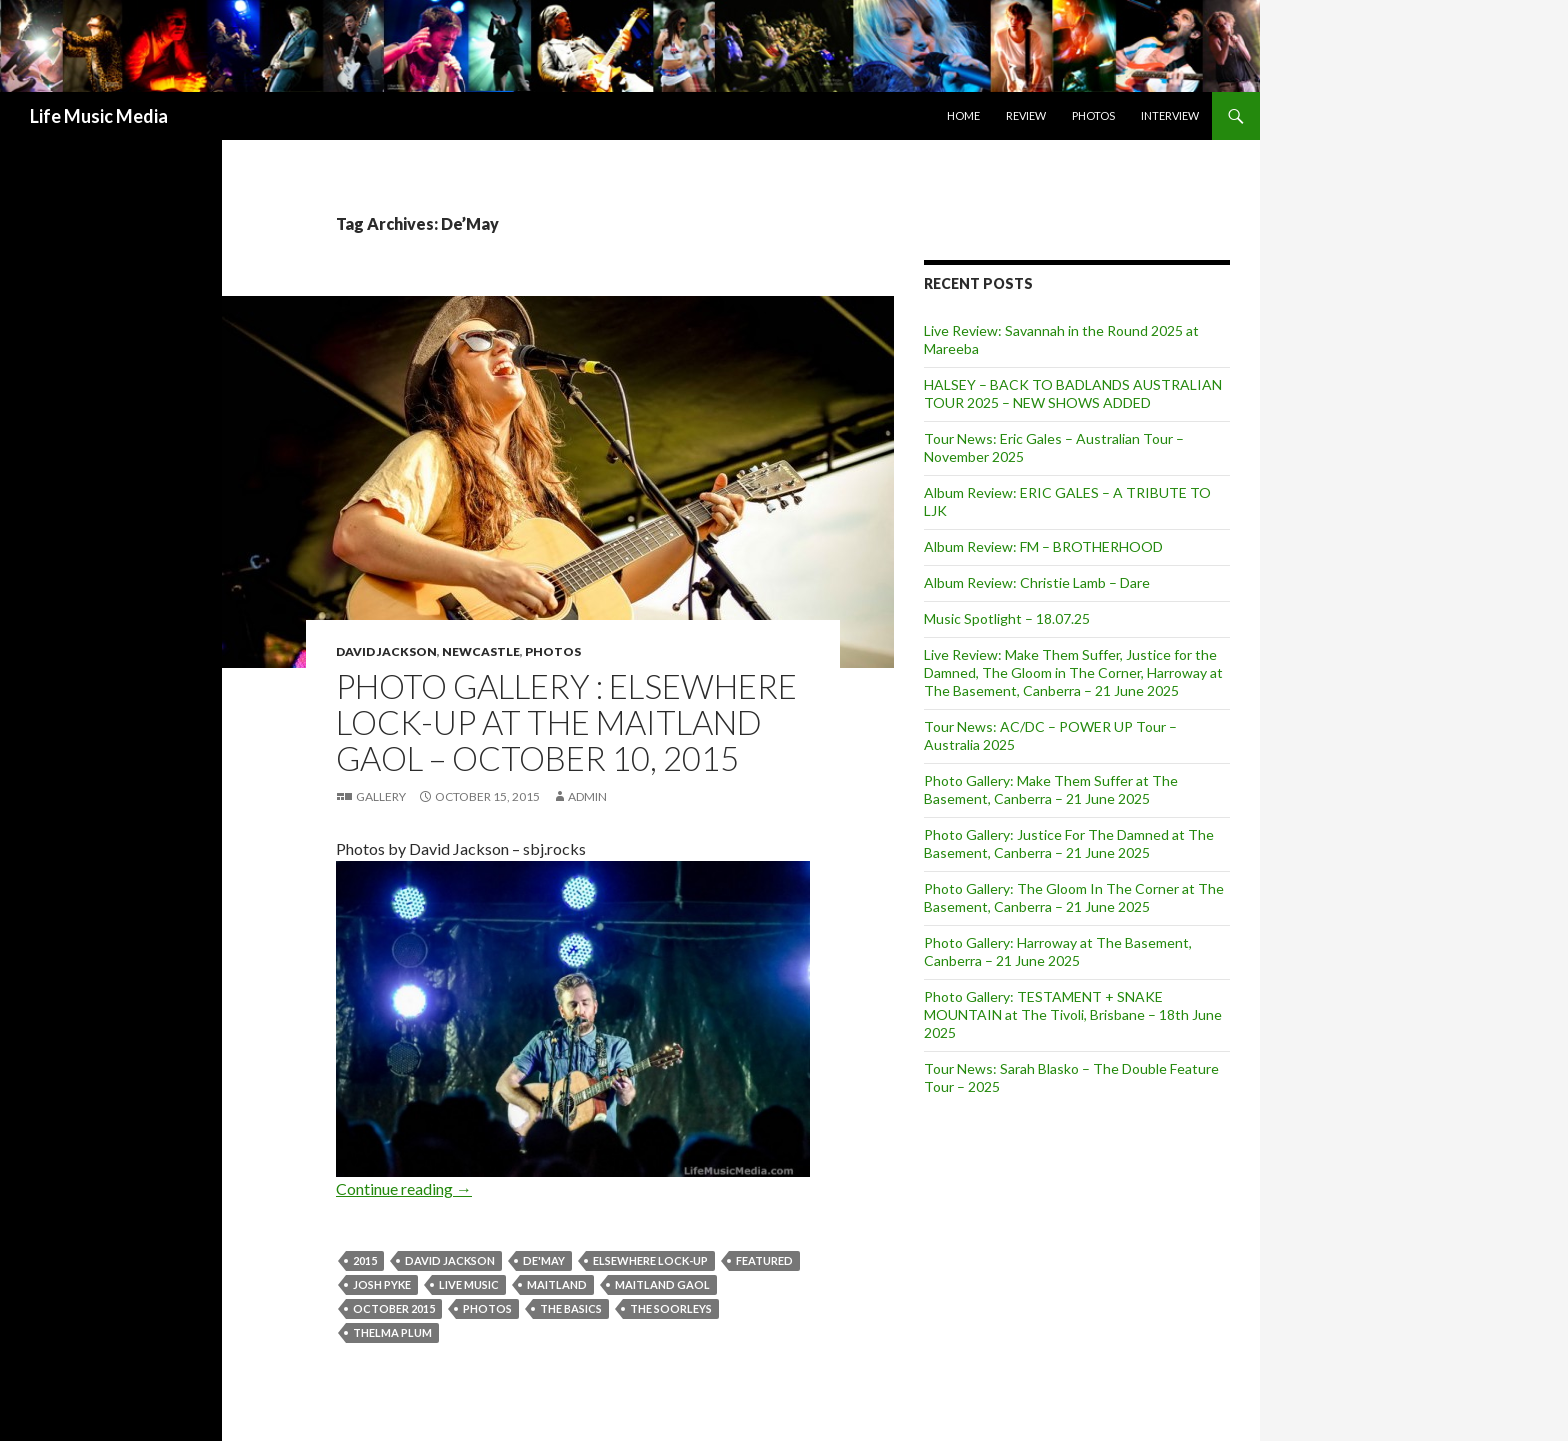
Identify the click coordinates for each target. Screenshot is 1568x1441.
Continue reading (404, 1188)
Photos (1093, 115)
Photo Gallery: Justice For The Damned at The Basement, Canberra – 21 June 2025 (1069, 843)
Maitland (557, 1284)
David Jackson (386, 651)
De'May (544, 1260)
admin (587, 796)
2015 (365, 1260)
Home (963, 115)
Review (1026, 115)
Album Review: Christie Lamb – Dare (1037, 582)
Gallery (381, 796)
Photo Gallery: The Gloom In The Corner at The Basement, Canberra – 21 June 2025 (1074, 897)
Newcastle (481, 651)
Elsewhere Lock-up (650, 1260)
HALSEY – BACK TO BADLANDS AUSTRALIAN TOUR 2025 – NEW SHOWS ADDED (1073, 393)
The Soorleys (671, 1308)
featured (764, 1260)
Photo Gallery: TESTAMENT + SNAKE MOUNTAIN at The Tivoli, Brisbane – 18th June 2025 (1073, 1014)
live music (469, 1284)
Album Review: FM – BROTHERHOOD (1043, 546)
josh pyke (382, 1284)
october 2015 (394, 1308)
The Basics (571, 1308)
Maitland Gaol (662, 1284)
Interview (1170, 115)
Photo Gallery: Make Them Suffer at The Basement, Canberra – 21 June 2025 (1051, 789)
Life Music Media (99, 116)
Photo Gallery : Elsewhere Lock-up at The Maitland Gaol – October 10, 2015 (566, 722)
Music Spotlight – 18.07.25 (1007, 618)
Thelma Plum (392, 1332)
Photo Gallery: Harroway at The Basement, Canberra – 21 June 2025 (1058, 951)
